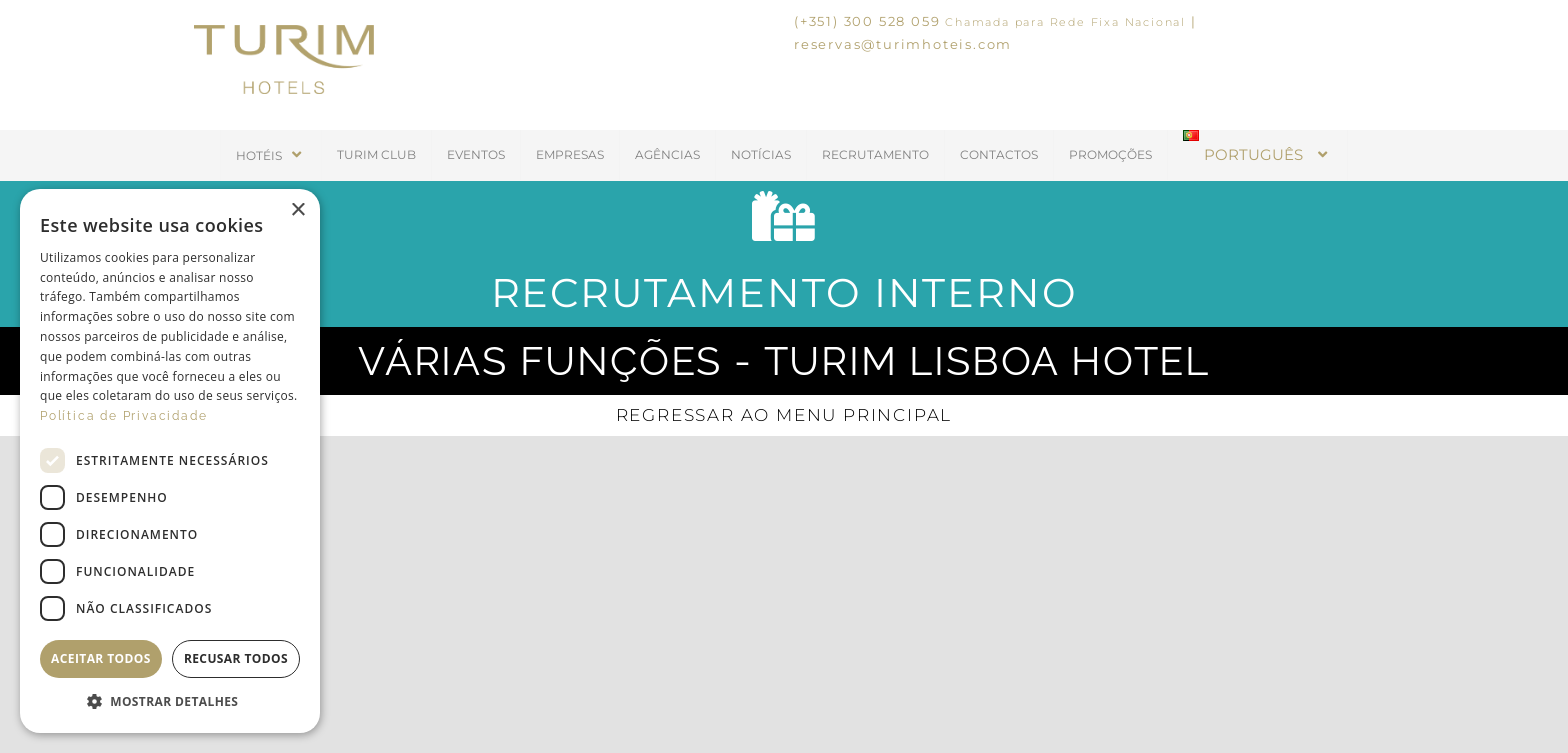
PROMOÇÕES (1110, 154)
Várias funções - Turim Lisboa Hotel (784, 360)
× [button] (297, 210)
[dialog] (170, 461)
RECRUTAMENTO (875, 154)
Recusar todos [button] (236, 658)
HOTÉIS (271, 154)
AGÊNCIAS (667, 154)
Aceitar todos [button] (101, 658)
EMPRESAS (570, 154)
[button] (170, 702)
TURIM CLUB (376, 154)
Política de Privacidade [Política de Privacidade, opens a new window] (123, 416)
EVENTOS (476, 154)
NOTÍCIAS (761, 154)
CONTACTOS (999, 154)
